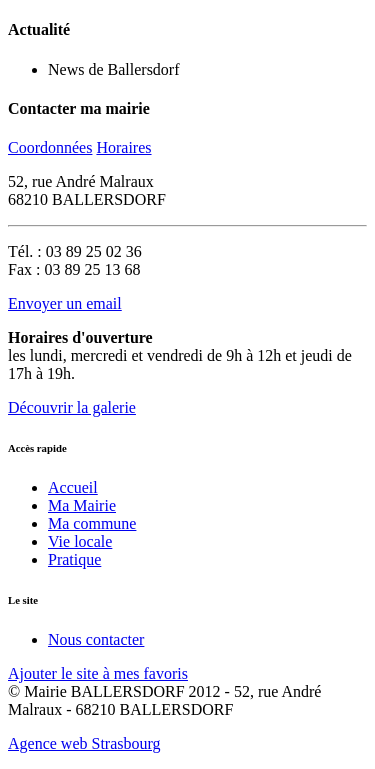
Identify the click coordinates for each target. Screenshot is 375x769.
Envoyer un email (65, 303)
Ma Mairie (82, 505)
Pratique (74, 559)
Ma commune (92, 523)
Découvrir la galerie (72, 407)
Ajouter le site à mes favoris (98, 673)
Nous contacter (96, 639)
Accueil (73, 487)
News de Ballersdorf (114, 69)
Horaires (123, 147)
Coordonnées (50, 147)
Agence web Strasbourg (84, 743)
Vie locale (80, 541)
